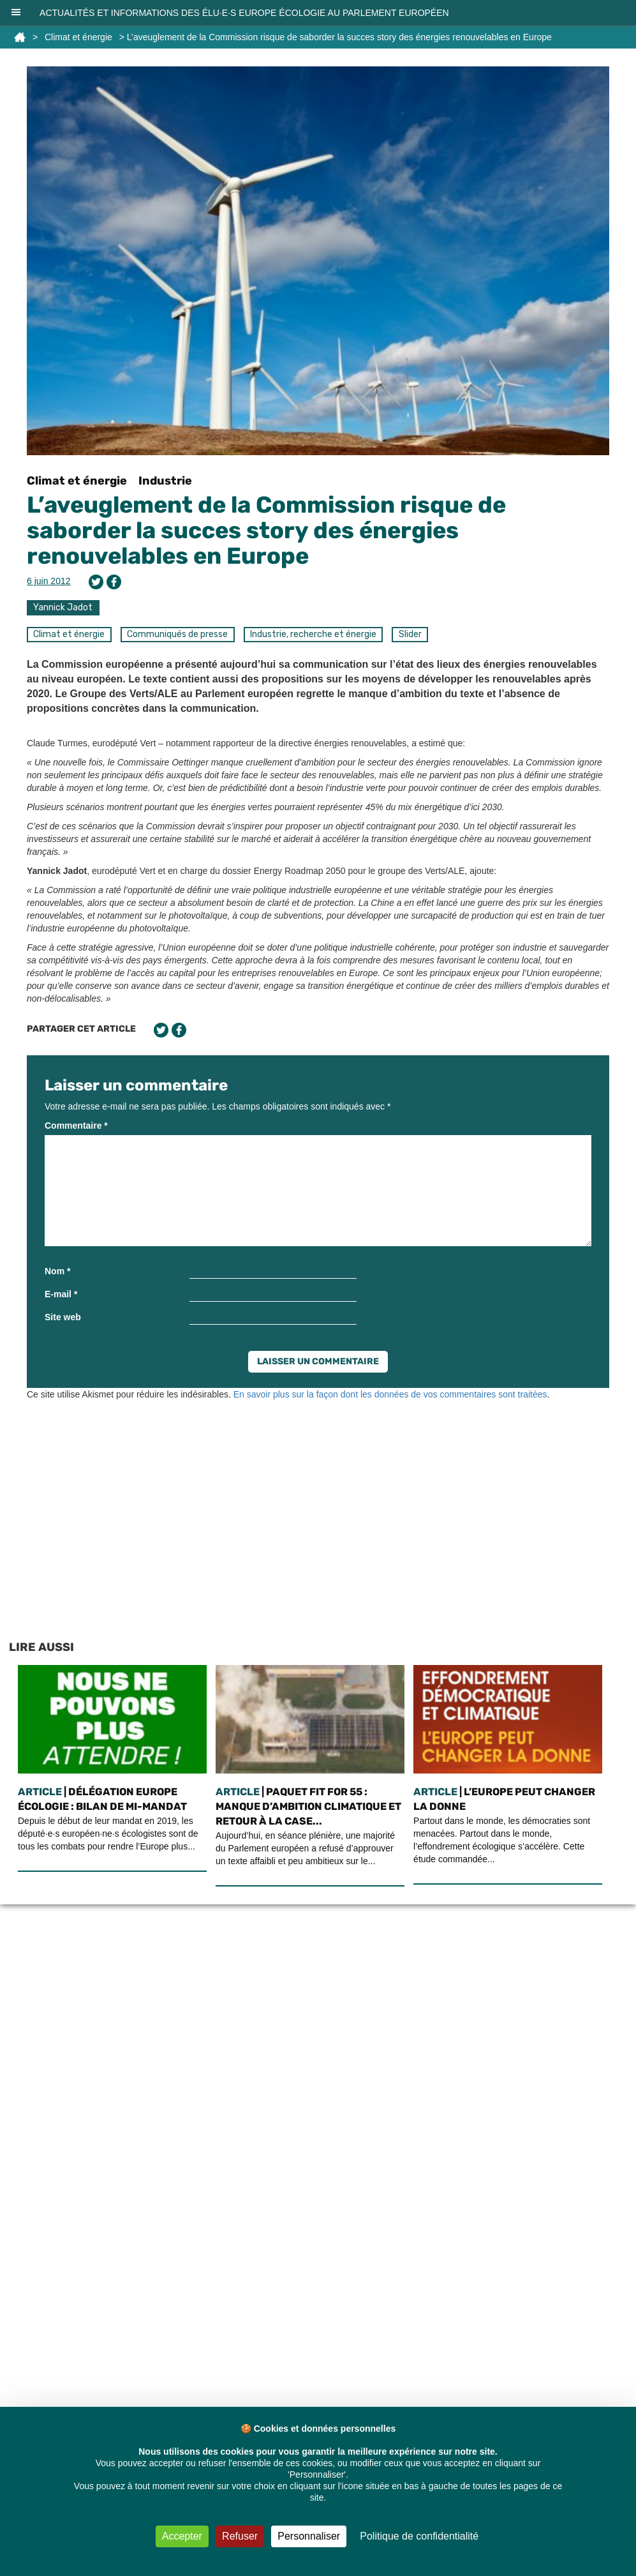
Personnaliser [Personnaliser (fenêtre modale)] (308, 2536)
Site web (63, 1317)
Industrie (165, 481)
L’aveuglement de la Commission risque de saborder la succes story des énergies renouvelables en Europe (266, 530)
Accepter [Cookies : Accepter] (182, 2536)
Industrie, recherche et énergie (313, 634)
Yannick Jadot (62, 607)
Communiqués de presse (177, 634)
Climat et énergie (78, 37)
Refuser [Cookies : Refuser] (240, 2536)
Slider (410, 634)
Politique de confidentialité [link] (419, 2536)
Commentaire (76, 1125)
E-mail (61, 1294)
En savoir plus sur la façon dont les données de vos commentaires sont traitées (390, 1394)
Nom (57, 1271)
